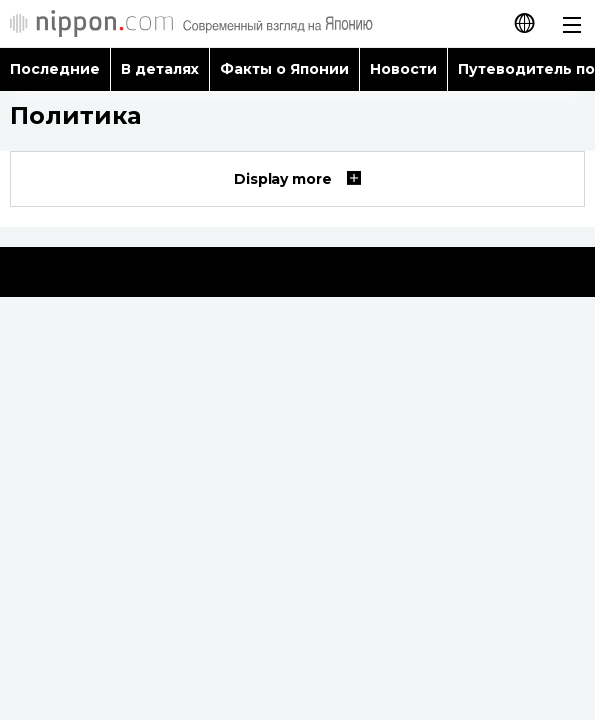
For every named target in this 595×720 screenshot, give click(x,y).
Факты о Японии (284, 69)
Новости (403, 69)
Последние (55, 69)
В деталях (160, 69)
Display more (298, 179)
